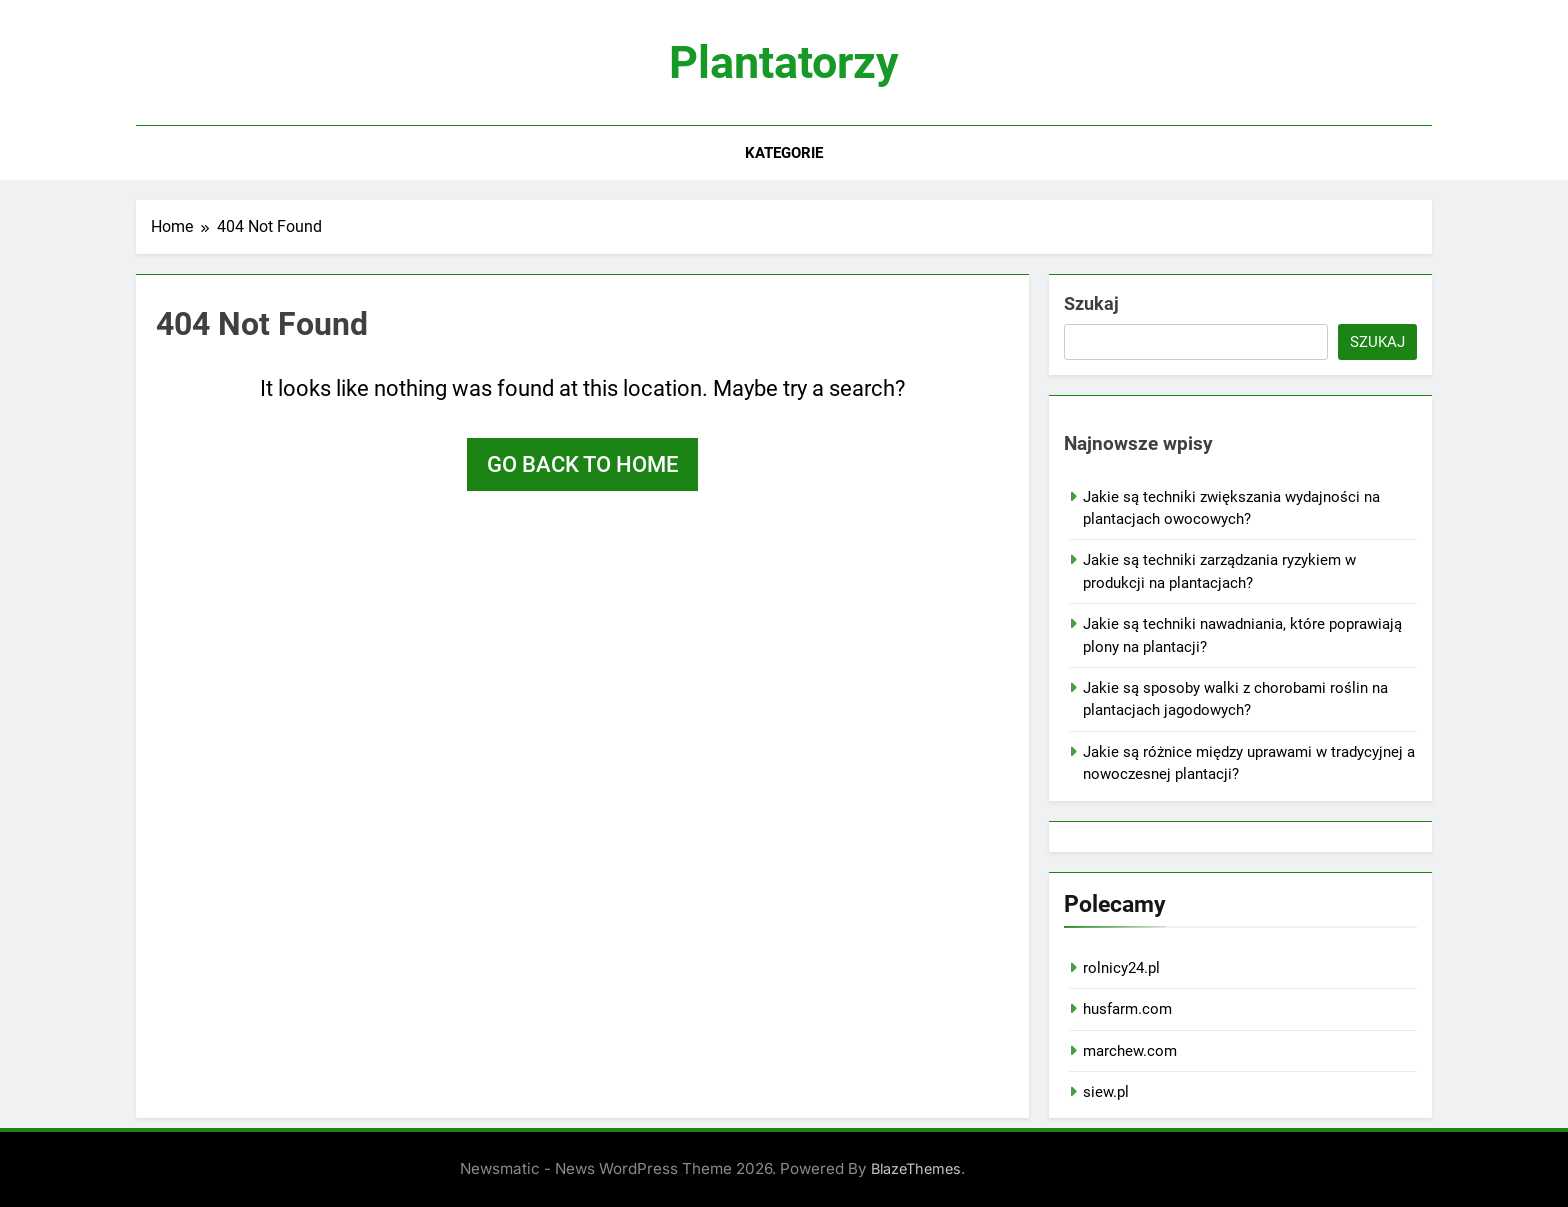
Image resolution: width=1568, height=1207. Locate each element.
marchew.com (1130, 1051)
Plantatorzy (784, 62)
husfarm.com (1127, 1009)
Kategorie (784, 153)
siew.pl (1106, 1092)
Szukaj (1091, 303)
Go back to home (582, 464)
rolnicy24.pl (1121, 968)
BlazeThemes (916, 1168)
